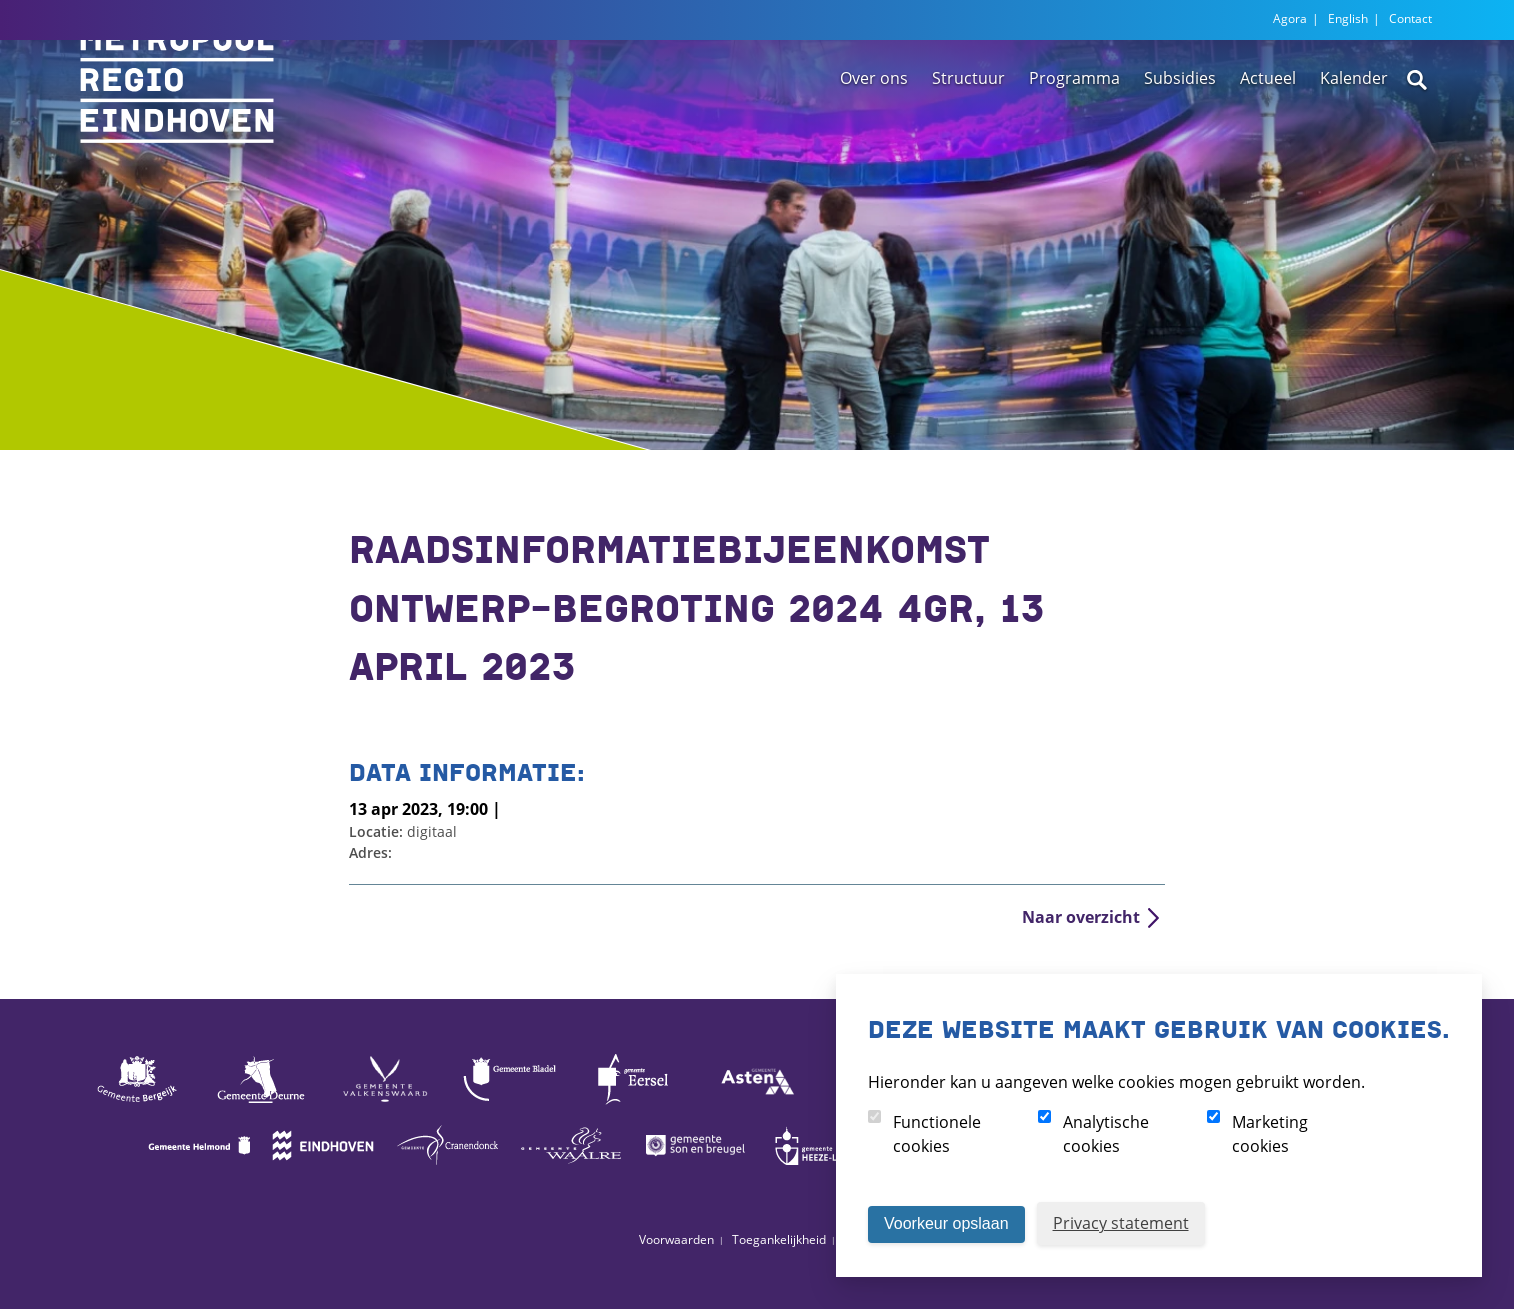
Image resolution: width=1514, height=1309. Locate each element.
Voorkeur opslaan (946, 1223)
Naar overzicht (1081, 917)
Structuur (968, 133)
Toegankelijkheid (779, 1239)
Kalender (1354, 133)
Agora (1290, 18)
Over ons (874, 133)
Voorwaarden (676, 1239)
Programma (1074, 133)
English (1348, 18)
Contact (1410, 18)
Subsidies (1180, 133)
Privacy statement (1121, 1223)
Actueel (1268, 133)
